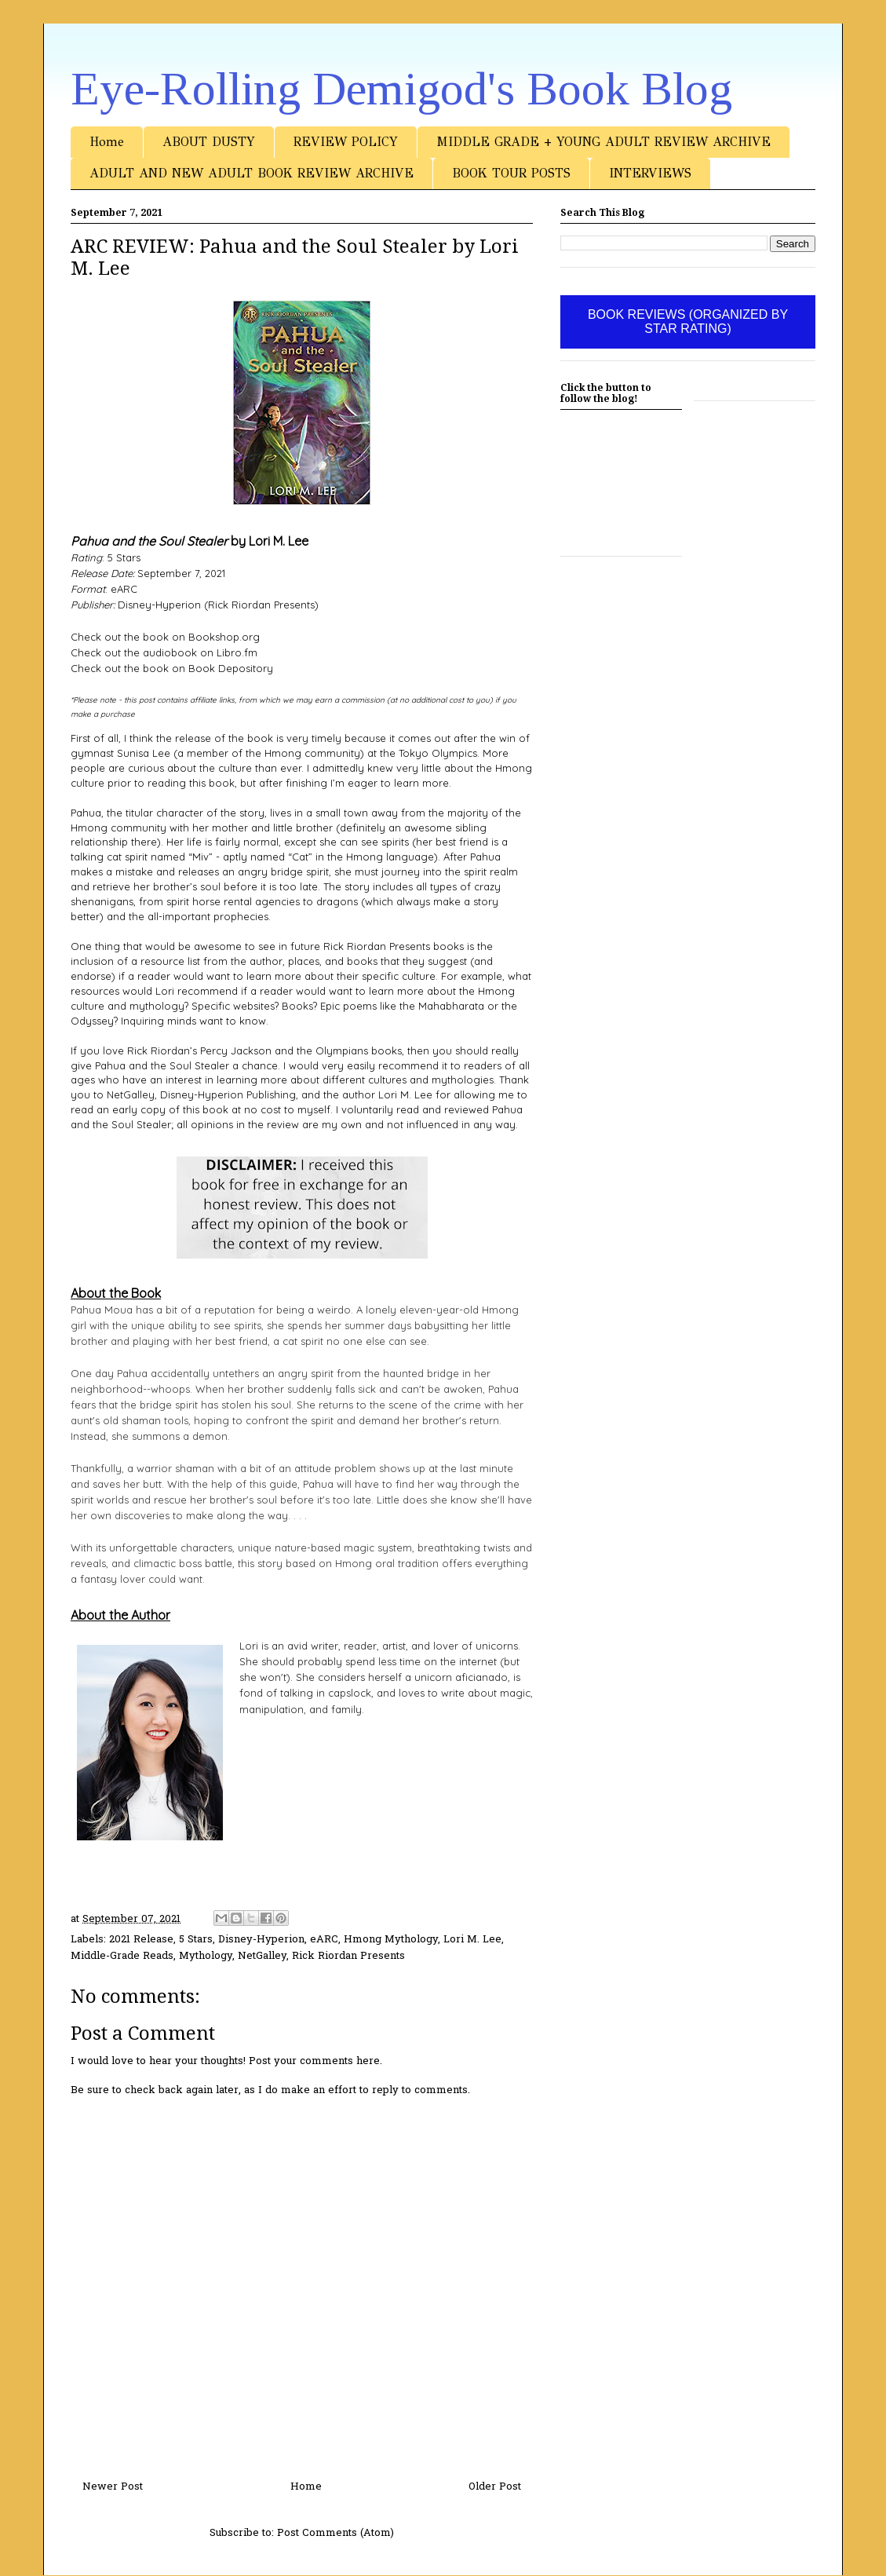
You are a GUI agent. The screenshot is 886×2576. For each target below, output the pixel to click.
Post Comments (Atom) (335, 2533)
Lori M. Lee (472, 1939)
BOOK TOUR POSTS (511, 173)
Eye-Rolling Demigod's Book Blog (401, 89)
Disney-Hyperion (261, 1939)
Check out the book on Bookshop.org (165, 636)
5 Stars (196, 1939)
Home (106, 141)
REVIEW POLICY (346, 141)
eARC (324, 1939)
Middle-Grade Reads (122, 1956)
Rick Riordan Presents (348, 1956)
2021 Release (141, 1939)
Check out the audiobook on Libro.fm (164, 652)
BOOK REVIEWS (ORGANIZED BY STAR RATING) (688, 321)
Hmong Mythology (391, 1939)
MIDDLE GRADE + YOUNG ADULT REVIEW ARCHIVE (603, 141)
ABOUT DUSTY (208, 141)
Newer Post (112, 2486)
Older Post (495, 2486)
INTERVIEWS (650, 173)
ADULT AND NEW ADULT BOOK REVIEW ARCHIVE (251, 173)
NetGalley (262, 1956)
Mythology (205, 1956)
